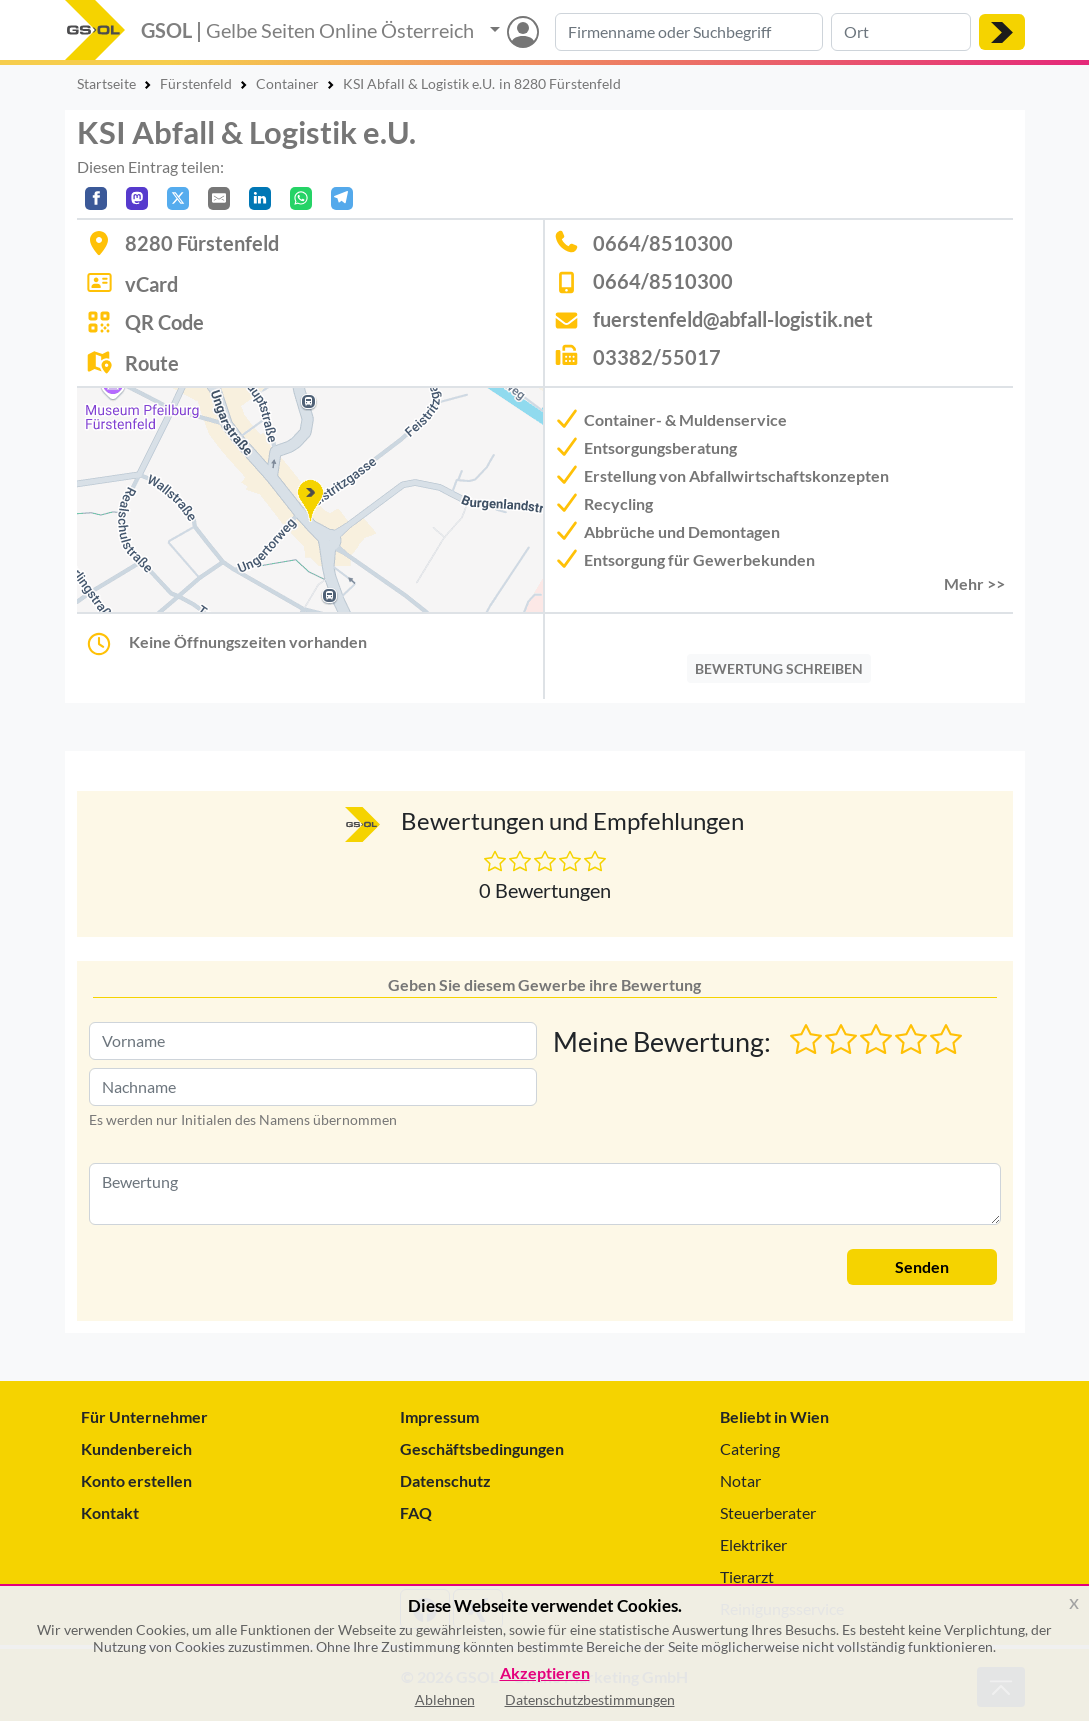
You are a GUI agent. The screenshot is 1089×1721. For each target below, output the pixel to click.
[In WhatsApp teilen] (301, 198)
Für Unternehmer (144, 1416)
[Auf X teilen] (178, 198)
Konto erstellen (136, 1480)
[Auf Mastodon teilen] (137, 198)
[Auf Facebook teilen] (96, 198)
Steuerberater (768, 1512)
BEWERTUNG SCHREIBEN (779, 668)
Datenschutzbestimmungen (590, 1699)
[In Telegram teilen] (342, 198)
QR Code (164, 322)
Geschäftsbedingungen (482, 1448)
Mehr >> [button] (974, 583)
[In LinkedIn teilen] (260, 198)
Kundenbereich (136, 1448)
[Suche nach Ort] (901, 32)
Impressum (439, 1416)
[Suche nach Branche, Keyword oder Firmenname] (689, 32)
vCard (151, 284)
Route (152, 363)
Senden (922, 1266)
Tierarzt (747, 1576)
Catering (750, 1448)
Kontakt (110, 1512)
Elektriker (753, 1544)
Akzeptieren (545, 1673)
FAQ (416, 1512)
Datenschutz (445, 1480)
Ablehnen (445, 1699)
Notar (740, 1480)
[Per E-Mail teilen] (219, 198)
